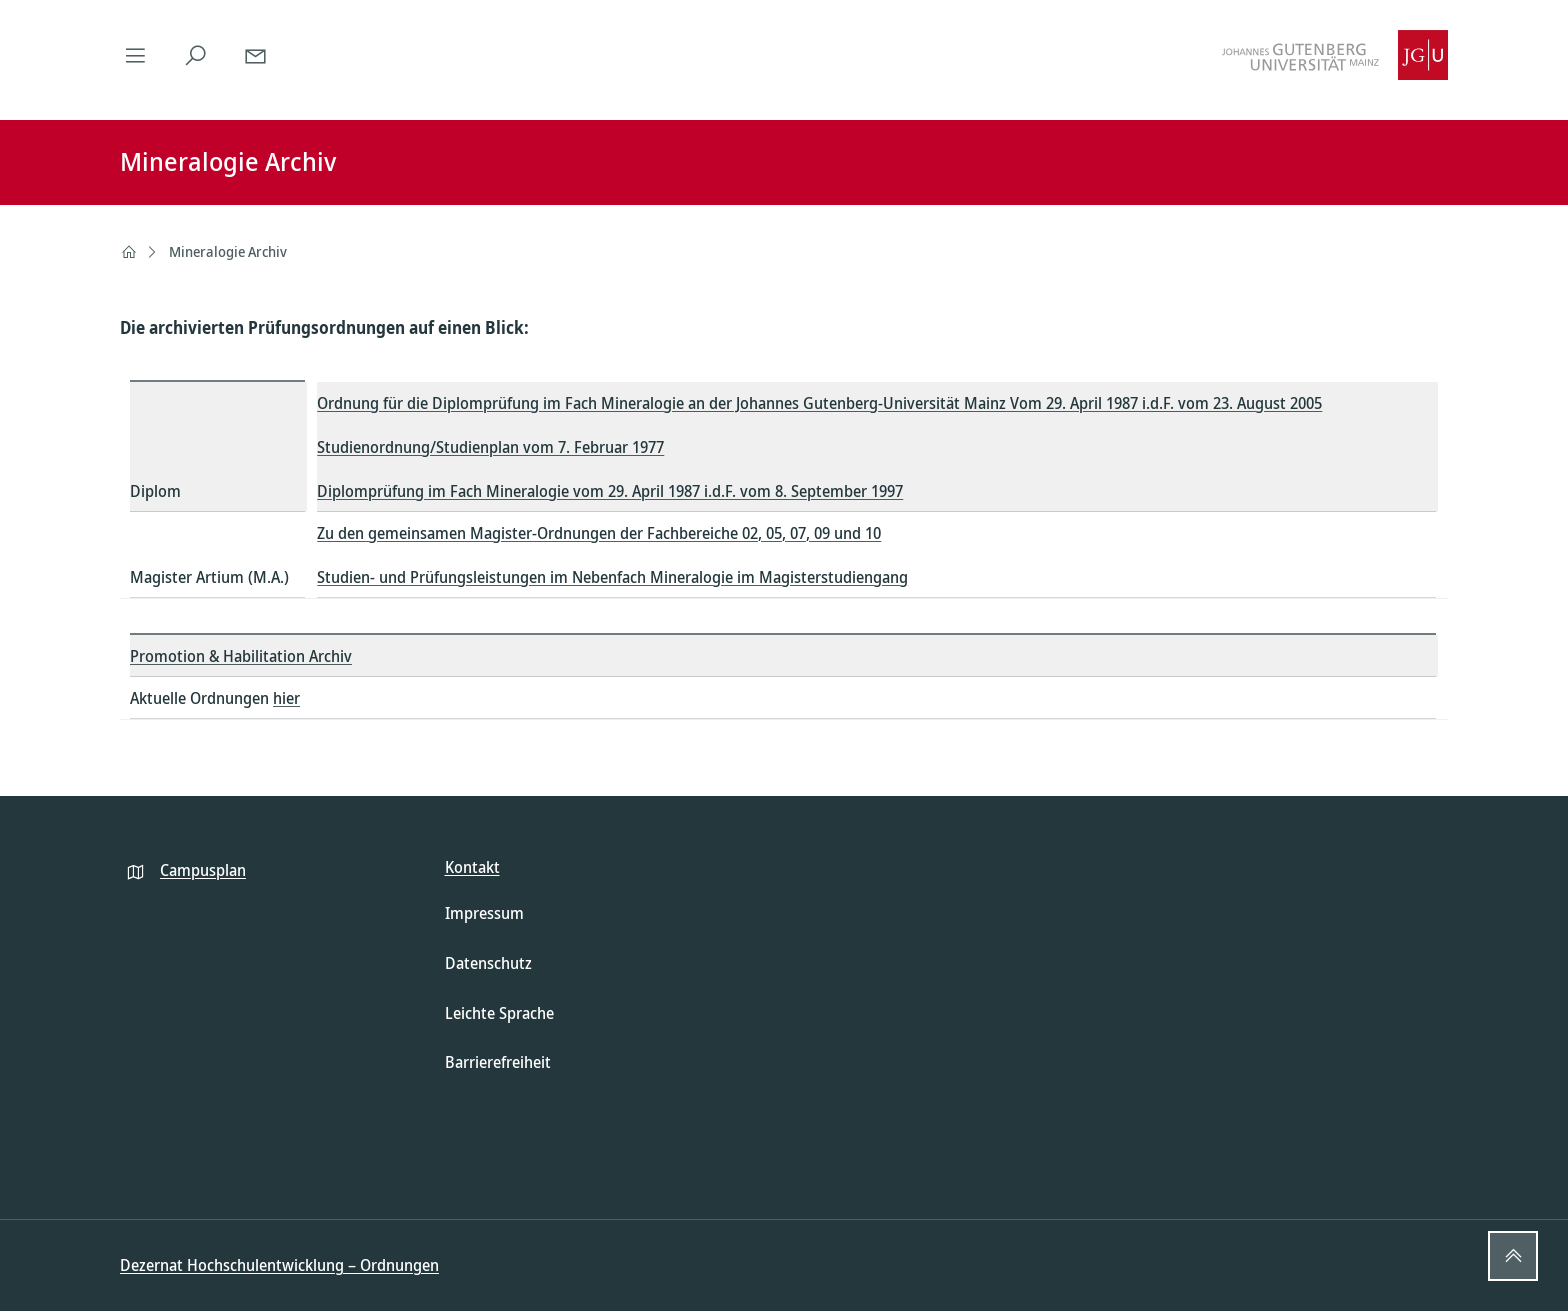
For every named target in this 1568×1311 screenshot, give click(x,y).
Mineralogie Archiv (228, 251)
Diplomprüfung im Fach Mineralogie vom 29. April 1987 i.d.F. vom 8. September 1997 (610, 491)
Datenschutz (488, 963)
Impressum (484, 913)
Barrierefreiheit (498, 1062)
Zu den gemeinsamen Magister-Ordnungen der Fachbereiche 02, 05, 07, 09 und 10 (599, 533)
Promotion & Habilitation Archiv (241, 656)
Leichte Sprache (499, 1013)
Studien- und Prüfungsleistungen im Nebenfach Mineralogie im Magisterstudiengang (612, 577)
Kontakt (472, 867)
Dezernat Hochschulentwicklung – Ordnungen (279, 1265)
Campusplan (203, 870)
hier (286, 698)
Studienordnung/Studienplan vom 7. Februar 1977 (490, 447)
